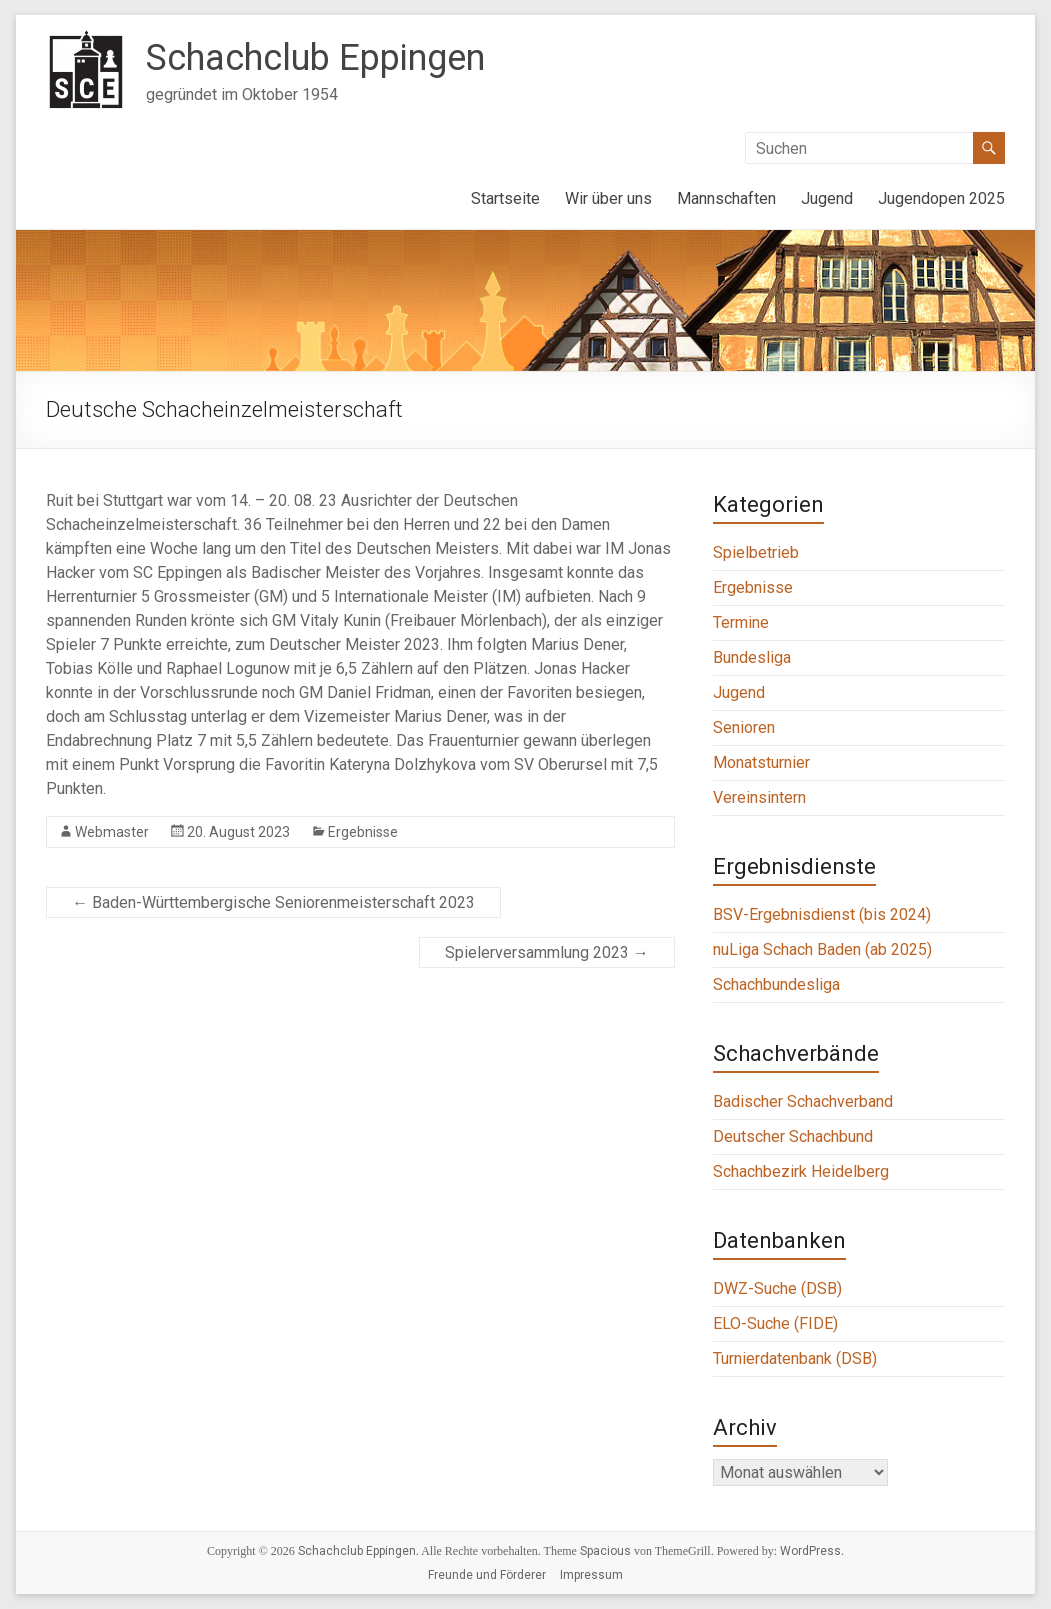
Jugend (827, 198)
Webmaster (112, 832)
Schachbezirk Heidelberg (801, 1171)
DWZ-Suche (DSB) (777, 1288)
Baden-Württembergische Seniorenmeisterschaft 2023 (273, 902)
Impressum (591, 1575)
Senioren (744, 727)
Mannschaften (726, 198)
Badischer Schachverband (803, 1101)
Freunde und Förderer (487, 1575)
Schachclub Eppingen (315, 58)
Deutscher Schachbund (793, 1136)
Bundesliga (752, 657)
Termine (741, 622)
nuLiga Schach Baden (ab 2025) (822, 949)
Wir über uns (608, 198)
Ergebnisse (363, 832)
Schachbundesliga (776, 984)
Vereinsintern (759, 797)
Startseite (505, 198)
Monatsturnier (761, 762)
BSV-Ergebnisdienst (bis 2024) (822, 914)
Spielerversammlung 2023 (547, 952)
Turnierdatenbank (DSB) (795, 1358)
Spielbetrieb (756, 552)
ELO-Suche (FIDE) (775, 1323)
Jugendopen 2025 (941, 198)
